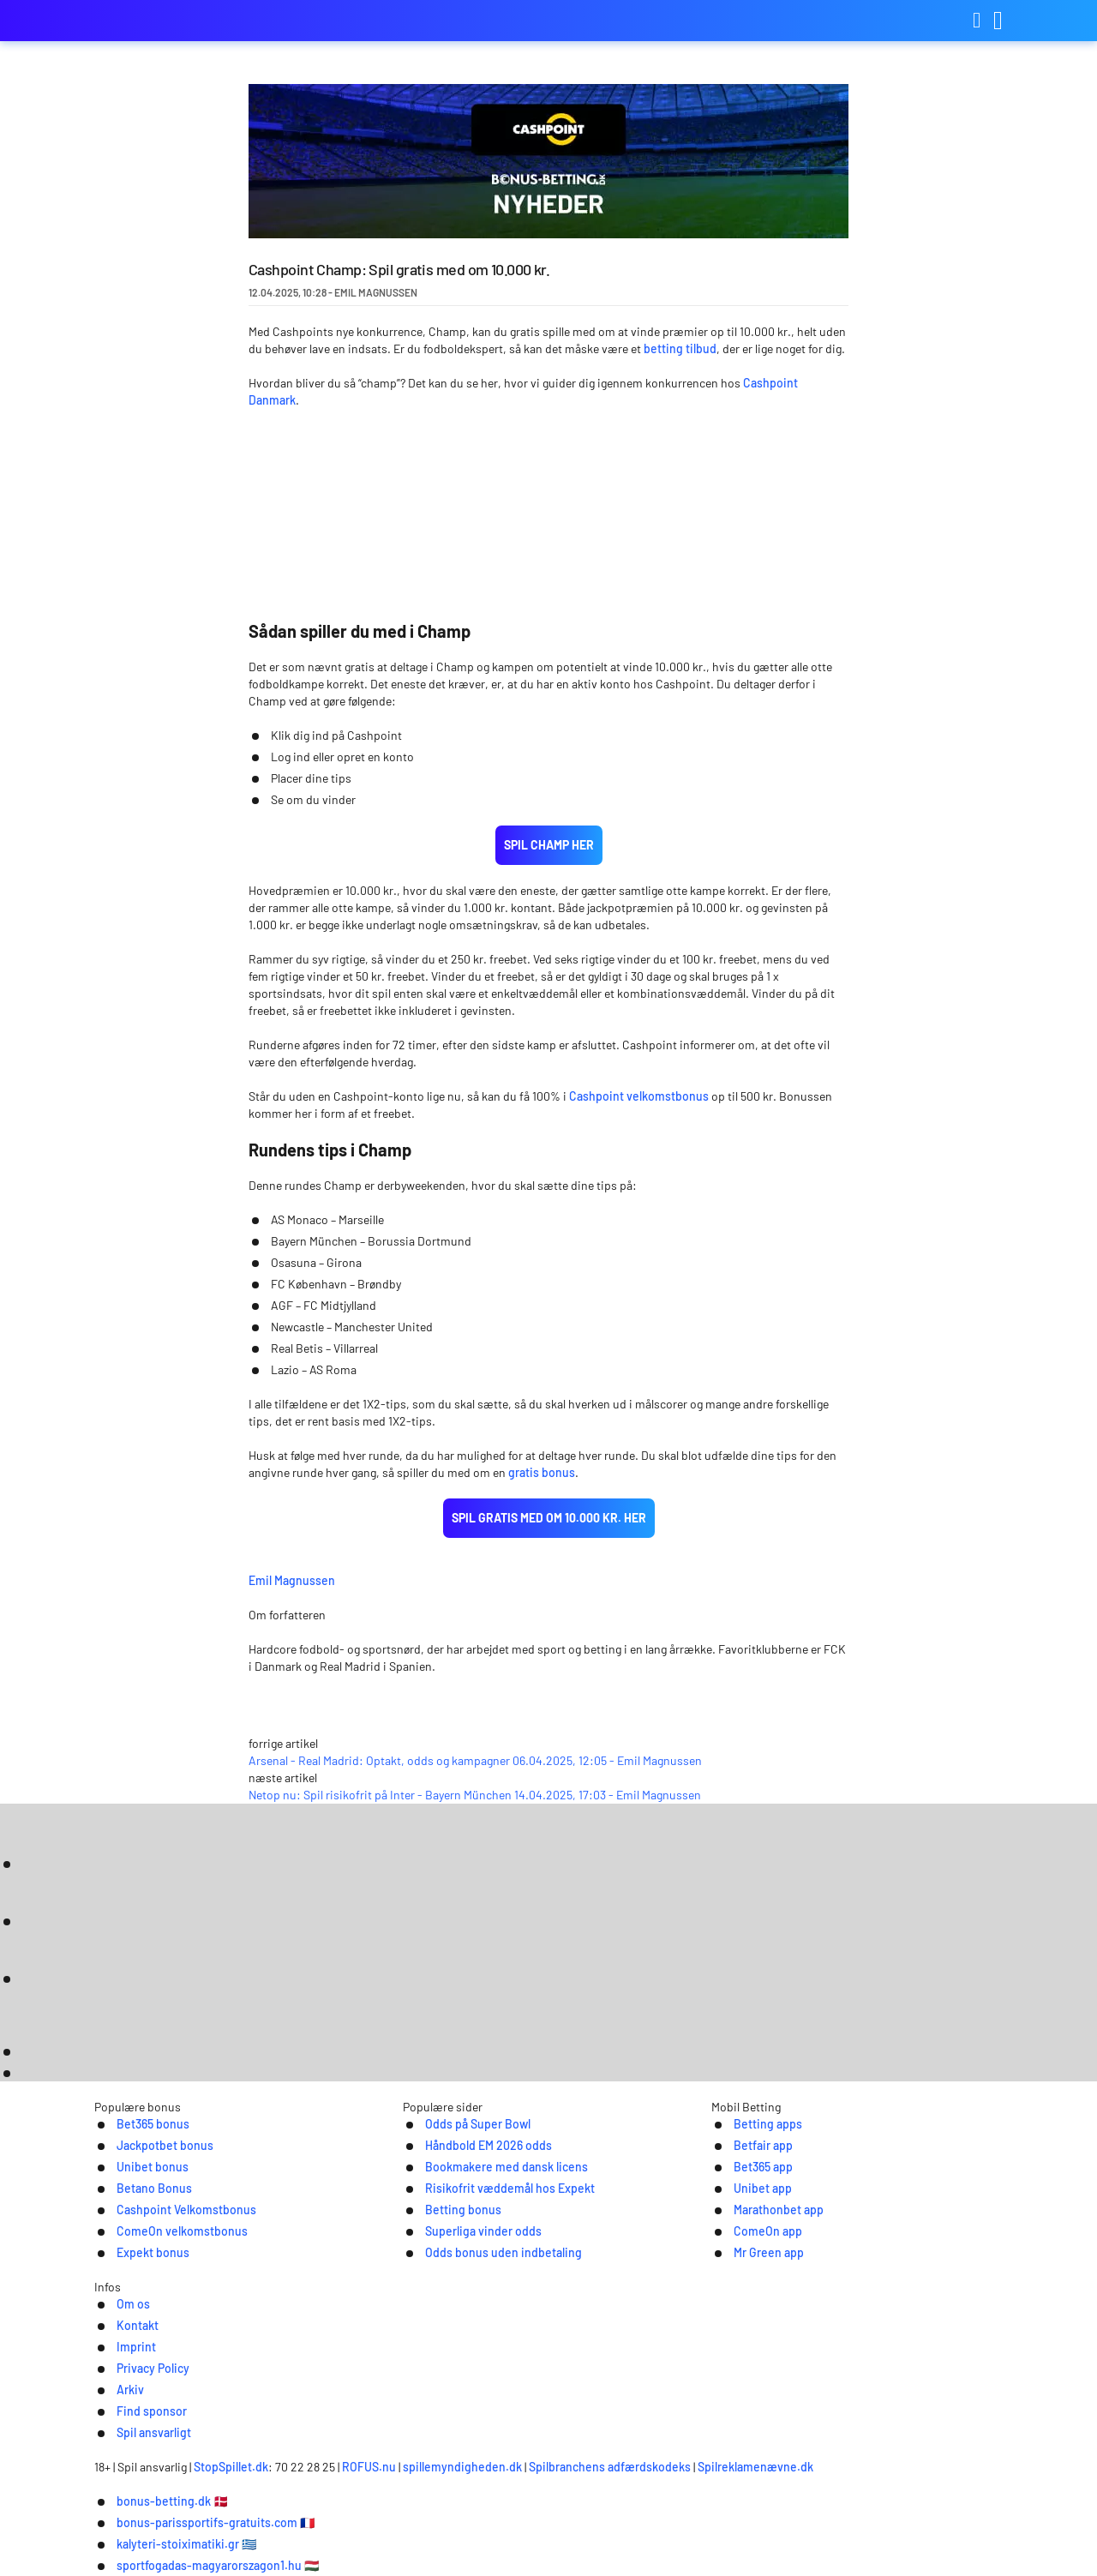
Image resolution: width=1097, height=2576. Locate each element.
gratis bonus (541, 1472)
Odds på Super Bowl (462, 2166)
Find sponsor (677, 2388)
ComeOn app (749, 2277)
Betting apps (749, 2166)
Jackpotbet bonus (149, 2188)
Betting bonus (446, 2255)
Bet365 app (744, 2210)
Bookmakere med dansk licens (494, 2210)
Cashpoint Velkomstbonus (173, 2255)
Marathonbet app (762, 2255)
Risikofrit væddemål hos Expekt (498, 2233)
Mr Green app (750, 2299)
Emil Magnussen (419, 1578)
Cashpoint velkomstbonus (639, 1096)
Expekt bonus (135, 2299)
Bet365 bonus (135, 2166)
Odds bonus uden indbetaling (490, 2299)
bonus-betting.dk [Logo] (180, 21)
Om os (288, 2388)
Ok (947, 2545)
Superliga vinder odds (468, 2277)
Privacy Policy (516, 2388)
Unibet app (743, 2233)
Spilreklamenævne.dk (850, 2457)
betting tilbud (680, 348)
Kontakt (357, 2388)
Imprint (428, 2388)
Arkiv (597, 2388)
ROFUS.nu (464, 2457)
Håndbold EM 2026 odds (474, 2188)
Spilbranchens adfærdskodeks (706, 2457)
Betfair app (744, 2188)
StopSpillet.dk (326, 2457)
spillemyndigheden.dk (557, 2457)
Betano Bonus (136, 2233)
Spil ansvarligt (785, 2388)
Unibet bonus (134, 2210)
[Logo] (548, 2423)
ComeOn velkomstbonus (168, 2277)
